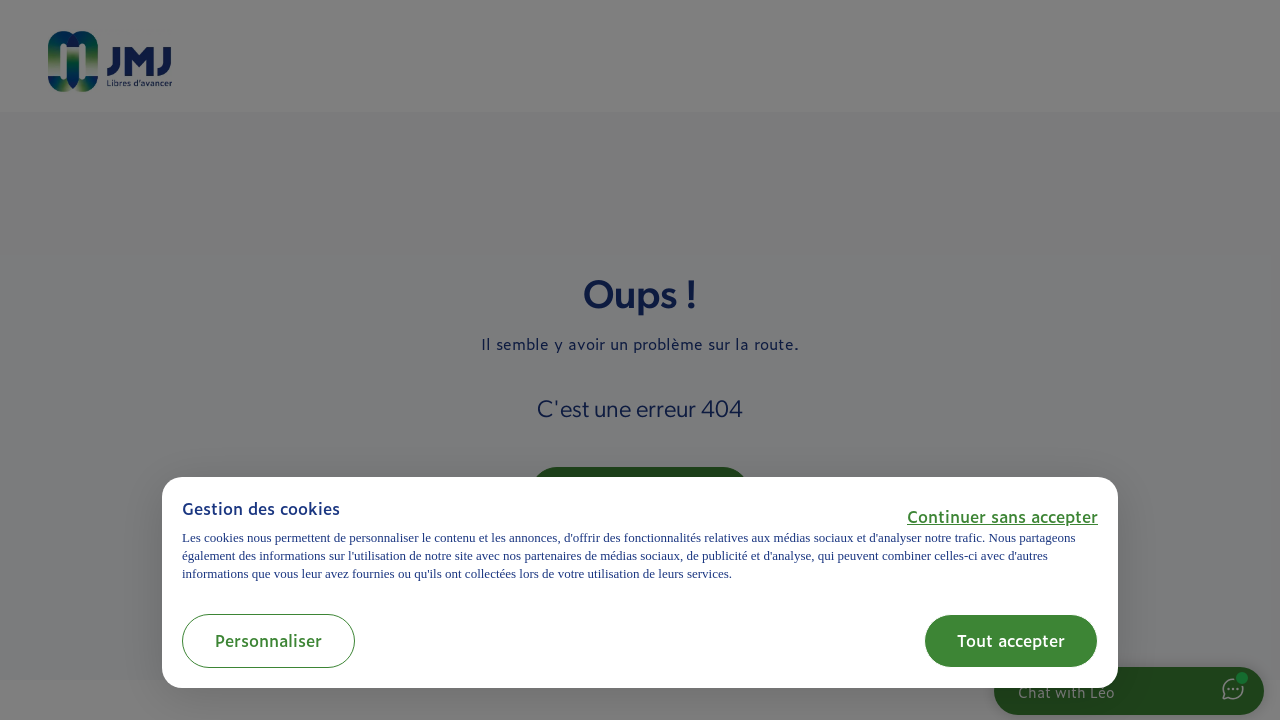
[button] (1002, 516)
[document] (640, 540)
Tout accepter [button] (1011, 640)
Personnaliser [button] (268, 640)
